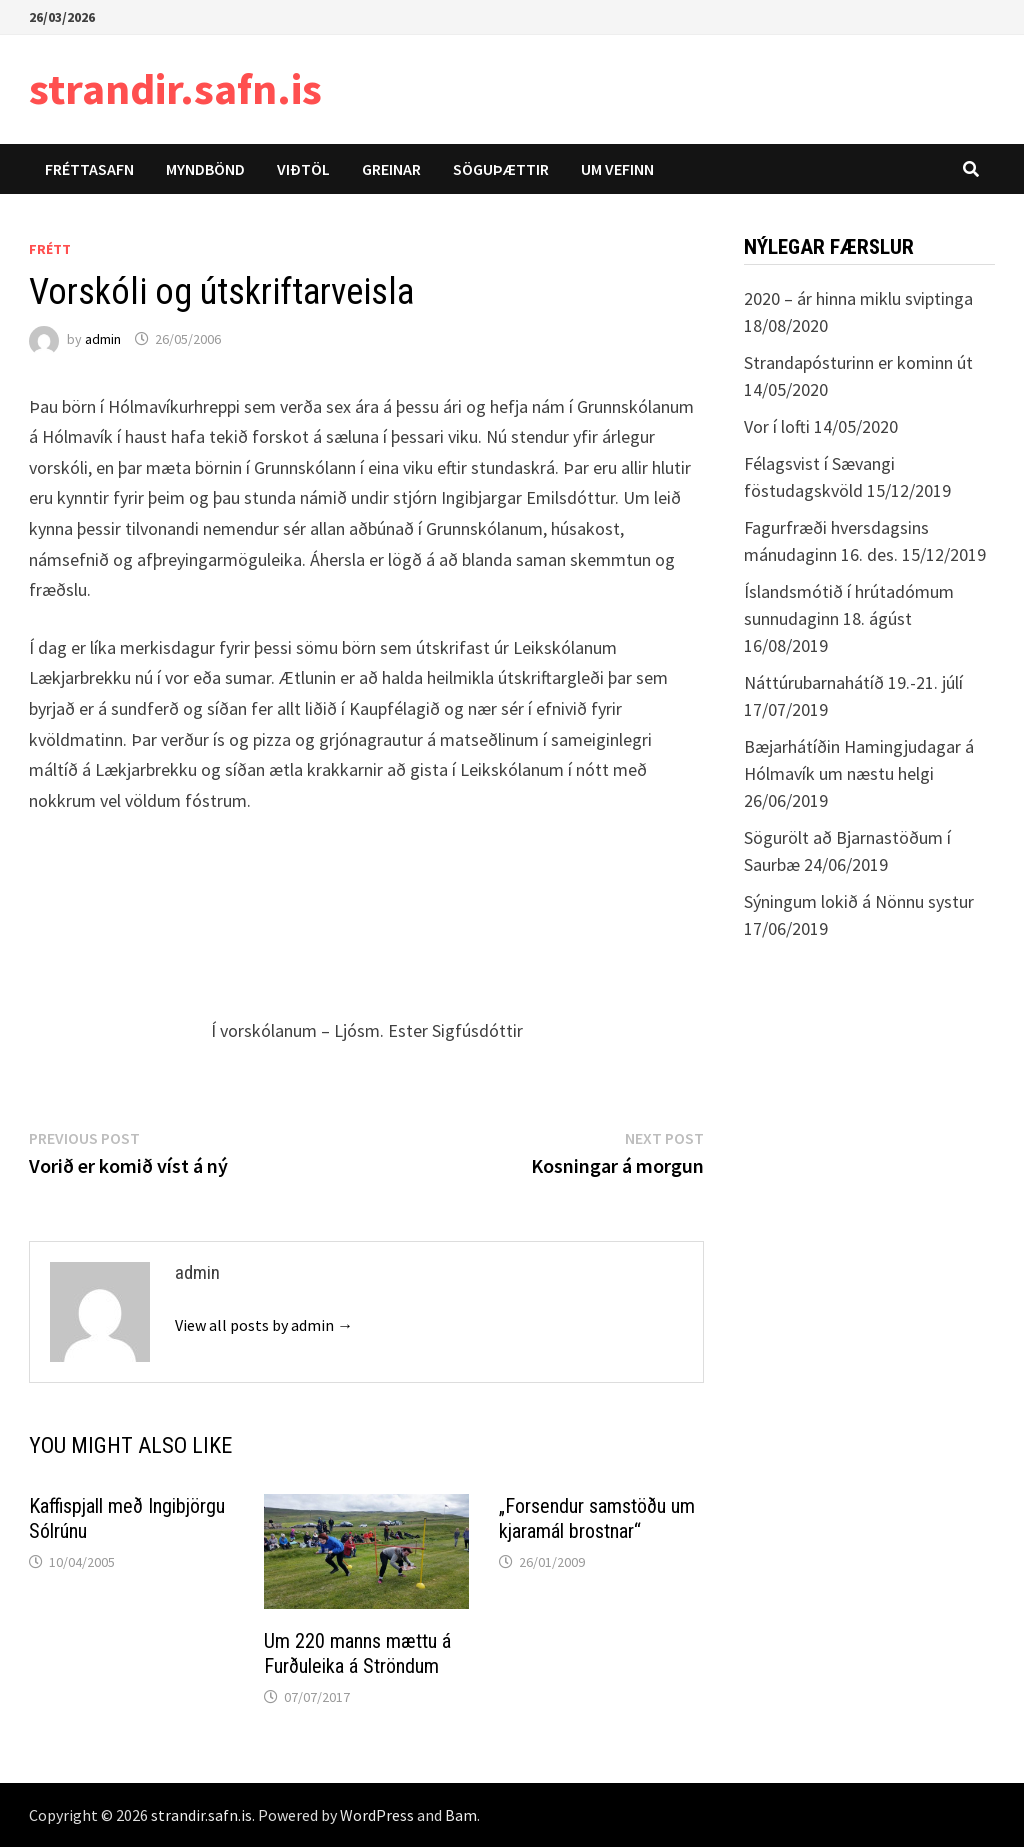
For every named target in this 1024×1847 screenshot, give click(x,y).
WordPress (377, 1815)
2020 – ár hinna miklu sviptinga (858, 298)
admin (103, 339)
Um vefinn (617, 169)
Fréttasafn (89, 169)
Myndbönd (205, 169)
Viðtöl (303, 169)
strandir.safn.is (175, 88)
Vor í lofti (777, 426)
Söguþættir (501, 169)
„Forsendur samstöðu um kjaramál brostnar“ (597, 1518)
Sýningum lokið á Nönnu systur (859, 901)
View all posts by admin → (264, 1325)
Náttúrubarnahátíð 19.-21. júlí (853, 682)
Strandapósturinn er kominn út (858, 362)
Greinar (391, 169)
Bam (461, 1815)
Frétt (50, 249)
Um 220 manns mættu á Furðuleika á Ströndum (357, 1653)
